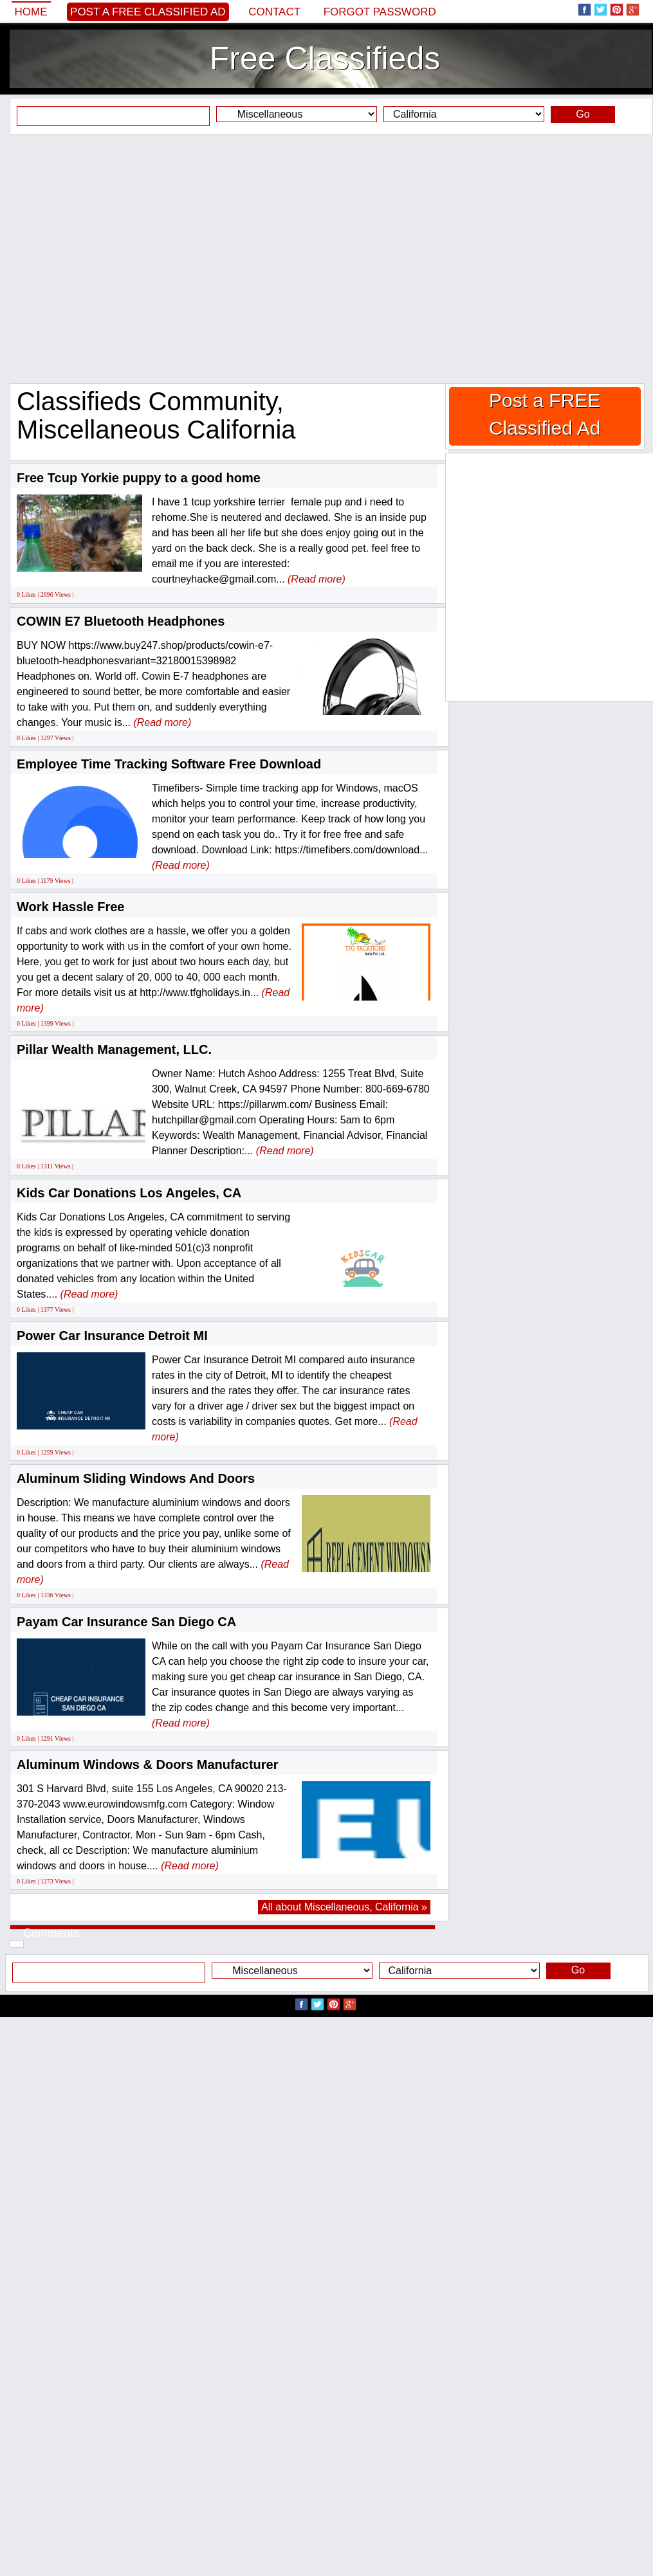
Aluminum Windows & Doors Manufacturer (148, 1764)
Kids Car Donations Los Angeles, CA (129, 1193)
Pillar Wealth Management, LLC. (114, 1049)
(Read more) (316, 579)
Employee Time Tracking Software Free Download (169, 764)
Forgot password (380, 12)
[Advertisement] (322, 258)
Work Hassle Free (71, 907)
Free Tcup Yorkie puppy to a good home (139, 478)
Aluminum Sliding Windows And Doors (136, 1478)
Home (31, 12)
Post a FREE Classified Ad (148, 12)
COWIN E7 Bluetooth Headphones (121, 621)
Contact (274, 12)
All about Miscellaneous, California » (344, 1906)
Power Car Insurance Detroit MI (112, 1336)
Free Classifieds (325, 59)
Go (582, 114)
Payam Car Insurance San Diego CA (126, 1622)
